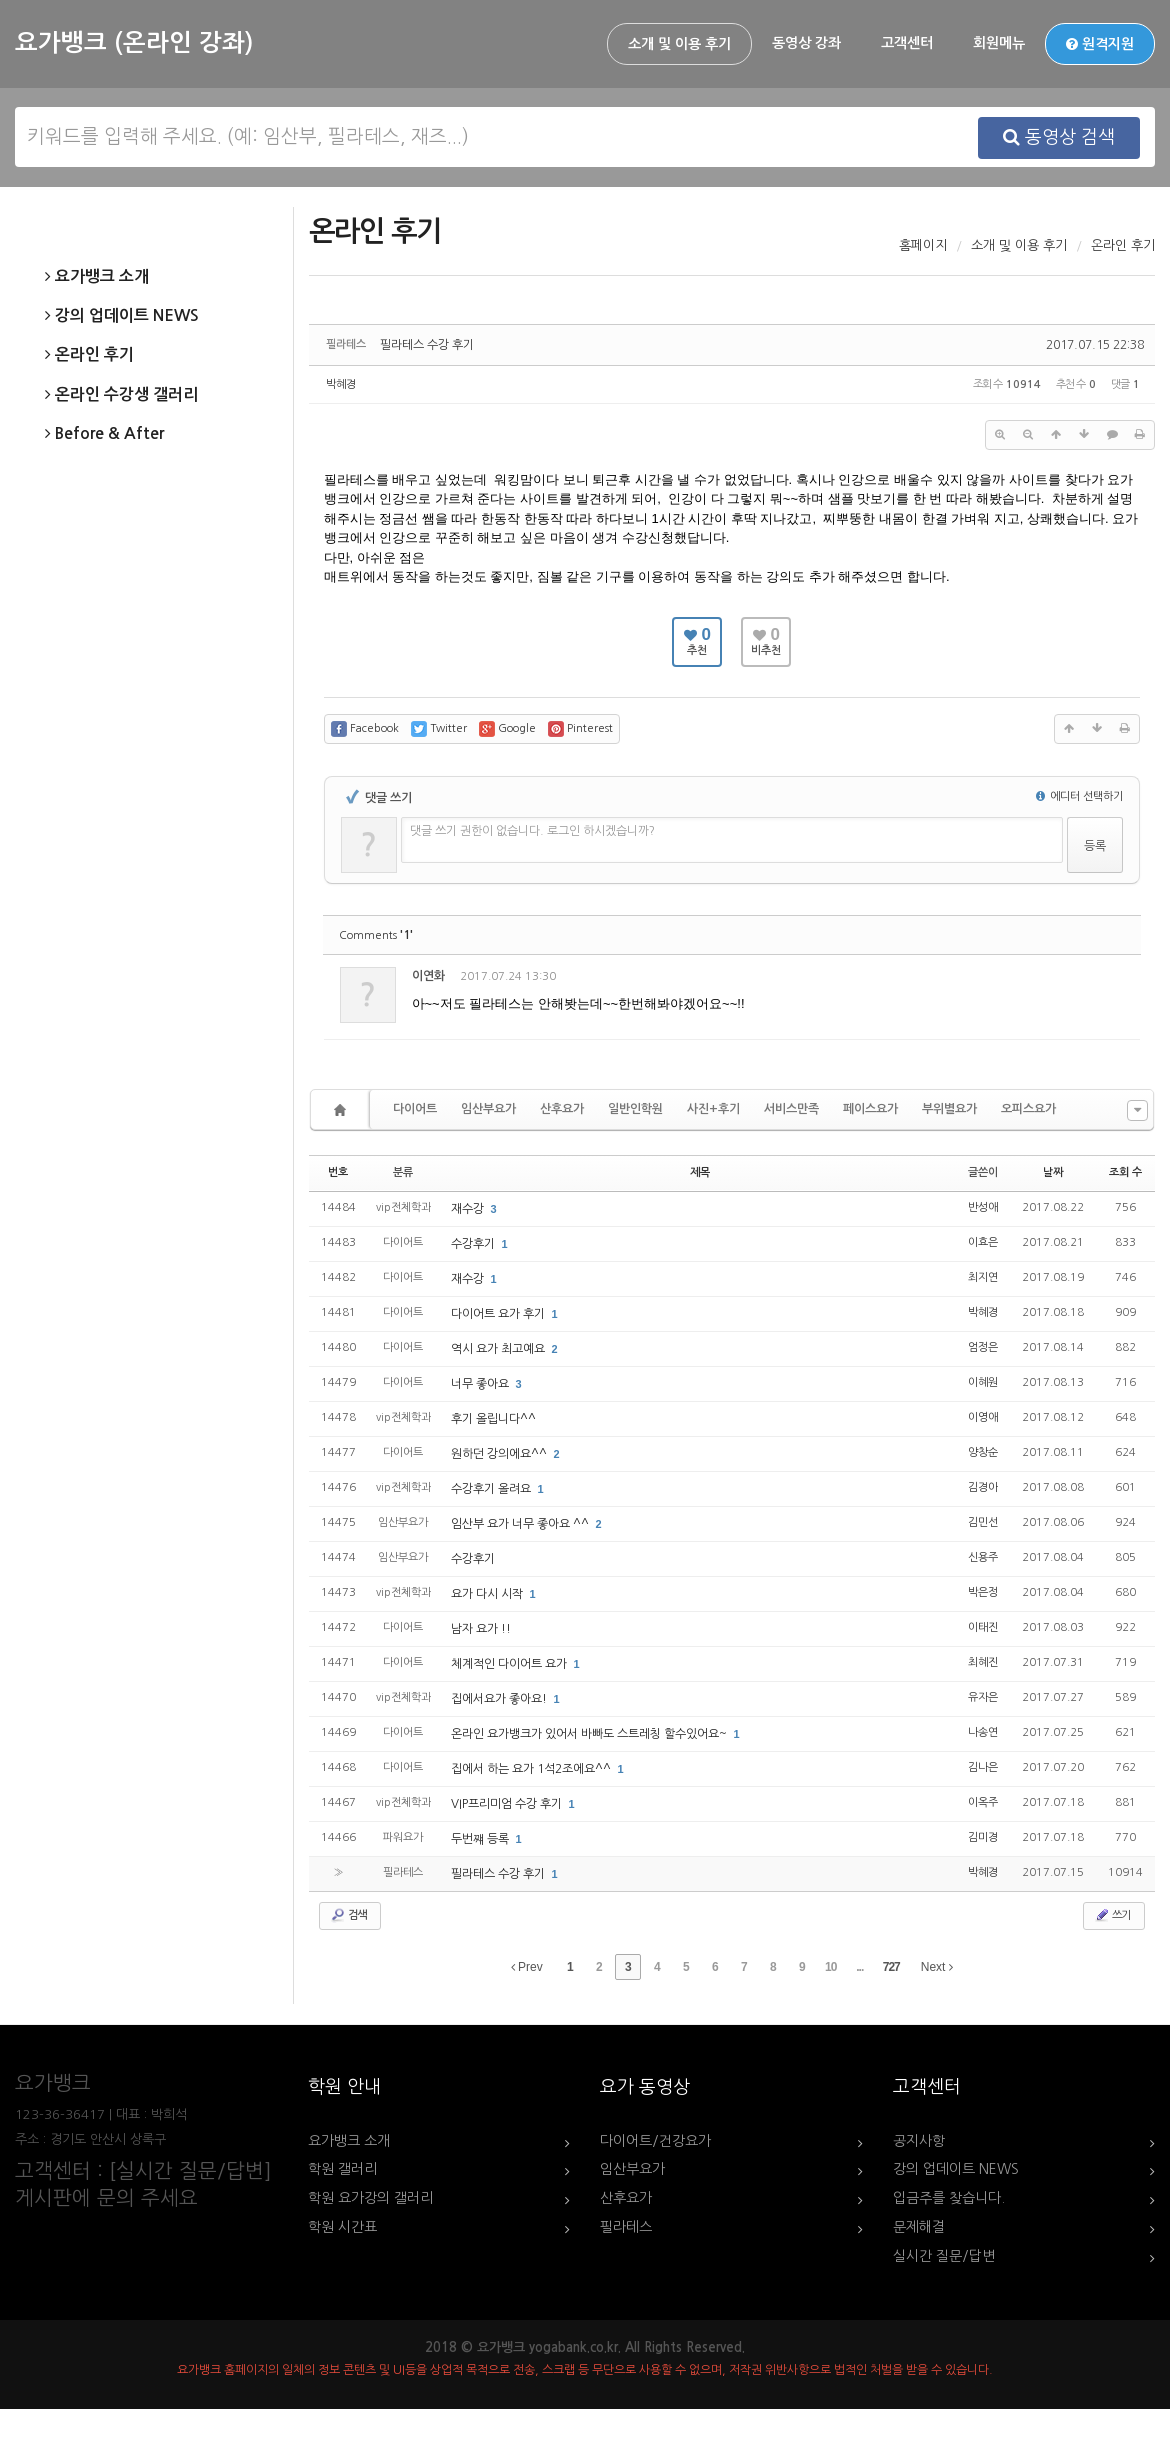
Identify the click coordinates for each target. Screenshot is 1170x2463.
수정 (1024, 979)
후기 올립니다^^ (493, 1419)
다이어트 (415, 1109)
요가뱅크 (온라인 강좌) (134, 43)
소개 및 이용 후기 (679, 44)
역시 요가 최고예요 (499, 1349)
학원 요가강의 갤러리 (370, 2198)
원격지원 (1100, 44)
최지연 (983, 1277)
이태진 (983, 1627)
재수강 (469, 1209)
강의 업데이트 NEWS (122, 316)
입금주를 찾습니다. (949, 2198)
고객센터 (907, 43)
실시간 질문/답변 (944, 2256)
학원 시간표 (342, 2227)
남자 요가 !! (481, 1629)
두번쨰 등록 (481, 1839)
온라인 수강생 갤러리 (121, 395)
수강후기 (474, 1244)
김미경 (983, 1837)
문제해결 (919, 2227)
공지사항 (919, 2141)
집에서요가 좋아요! (500, 1699)
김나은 (983, 1767)
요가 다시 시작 (488, 1594)
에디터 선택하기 (1079, 796)
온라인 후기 (89, 355)
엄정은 (983, 1347)
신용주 (983, 1557)
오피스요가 (1028, 1109)
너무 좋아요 (481, 1384)
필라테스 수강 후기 (427, 345)
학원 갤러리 (342, 2169)
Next (937, 1967)
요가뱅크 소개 (97, 277)
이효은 (983, 1242)
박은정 (983, 1592)
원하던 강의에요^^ (500, 1454)
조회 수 (1125, 1172)
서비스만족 (791, 1109)
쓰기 (1112, 1915)
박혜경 (341, 384)
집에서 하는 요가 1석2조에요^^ (532, 1769)
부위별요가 (949, 1109)
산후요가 (562, 1109)
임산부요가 (488, 1109)
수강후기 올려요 (492, 1489)
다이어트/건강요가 (655, 2141)
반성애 (983, 1207)
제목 (700, 1172)
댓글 (1111, 979)
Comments (376, 935)
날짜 (1053, 1172)
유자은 (983, 1697)
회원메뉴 (999, 43)
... (859, 1967)
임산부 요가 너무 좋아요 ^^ (521, 1524)
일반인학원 (635, 1109)
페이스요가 (870, 1109)
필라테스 (626, 2227)
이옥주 (983, 1802)
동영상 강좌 (806, 43)
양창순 (983, 1452)
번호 (338, 1172)
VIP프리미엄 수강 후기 (508, 1804)
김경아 (983, 1487)
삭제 (1067, 979)
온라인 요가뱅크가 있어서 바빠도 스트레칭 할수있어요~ (590, 1734)
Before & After (104, 434)
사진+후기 (713, 1109)
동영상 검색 (1059, 137)
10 (830, 1967)
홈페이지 (923, 245)
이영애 (983, 1417)
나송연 (983, 1732)
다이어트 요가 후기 (499, 1314)
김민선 (983, 1522)
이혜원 (983, 1382)
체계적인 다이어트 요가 (510, 1664)
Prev (527, 1967)
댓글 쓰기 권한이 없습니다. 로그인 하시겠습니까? (532, 831)
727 (891, 1967)
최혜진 (983, 1662)
